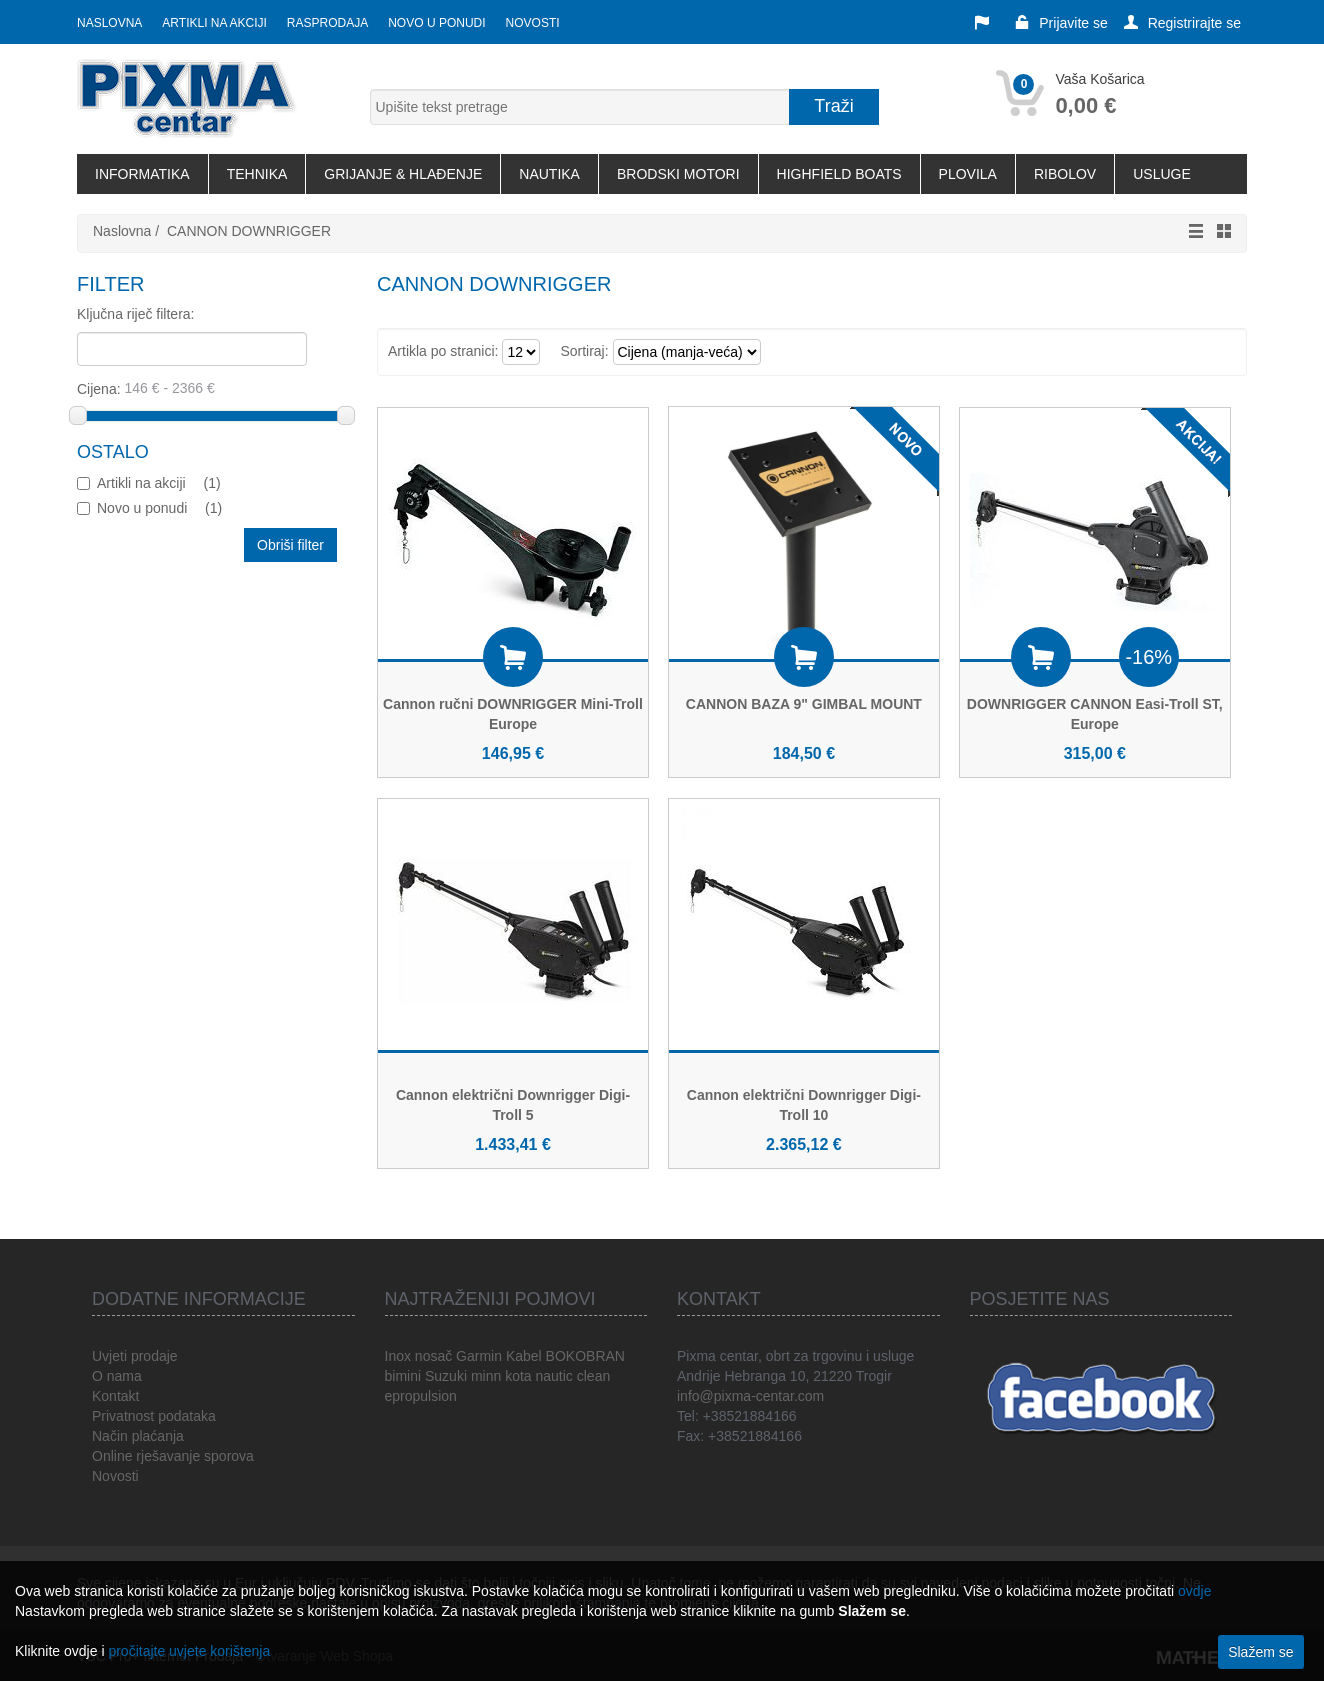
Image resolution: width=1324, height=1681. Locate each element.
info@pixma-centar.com (750, 1396)
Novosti (533, 23)
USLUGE (1162, 174)
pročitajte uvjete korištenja (189, 1651)
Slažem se (1260, 1652)
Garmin (479, 1356)
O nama (117, 1376)
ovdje (1194, 1591)
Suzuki (446, 1376)
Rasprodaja (327, 23)
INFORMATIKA (142, 174)
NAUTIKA (549, 174)
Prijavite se (1061, 23)
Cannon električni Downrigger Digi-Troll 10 (804, 1105)
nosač (433, 1356)
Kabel (524, 1356)
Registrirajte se (1182, 23)
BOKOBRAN (585, 1356)
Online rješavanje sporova (173, 1456)
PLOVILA (968, 174)
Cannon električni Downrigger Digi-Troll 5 (513, 1105)
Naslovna (109, 23)
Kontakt (115, 1396)
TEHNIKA (257, 174)
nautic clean (572, 1376)
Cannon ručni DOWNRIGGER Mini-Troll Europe (513, 714)
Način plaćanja (138, 1436)
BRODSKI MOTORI (678, 174)
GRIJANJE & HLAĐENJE (403, 174)
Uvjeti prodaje (135, 1356)
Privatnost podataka (154, 1416)
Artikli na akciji (214, 23)
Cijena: (208, 388)
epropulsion (421, 1396)
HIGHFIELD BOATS (839, 174)
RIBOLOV (1065, 174)
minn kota (501, 1376)
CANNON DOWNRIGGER (249, 231)
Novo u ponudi (436, 23)
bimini (403, 1376)
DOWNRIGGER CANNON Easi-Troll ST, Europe (1095, 714)
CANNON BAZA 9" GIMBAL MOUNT (804, 704)
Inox (398, 1356)
